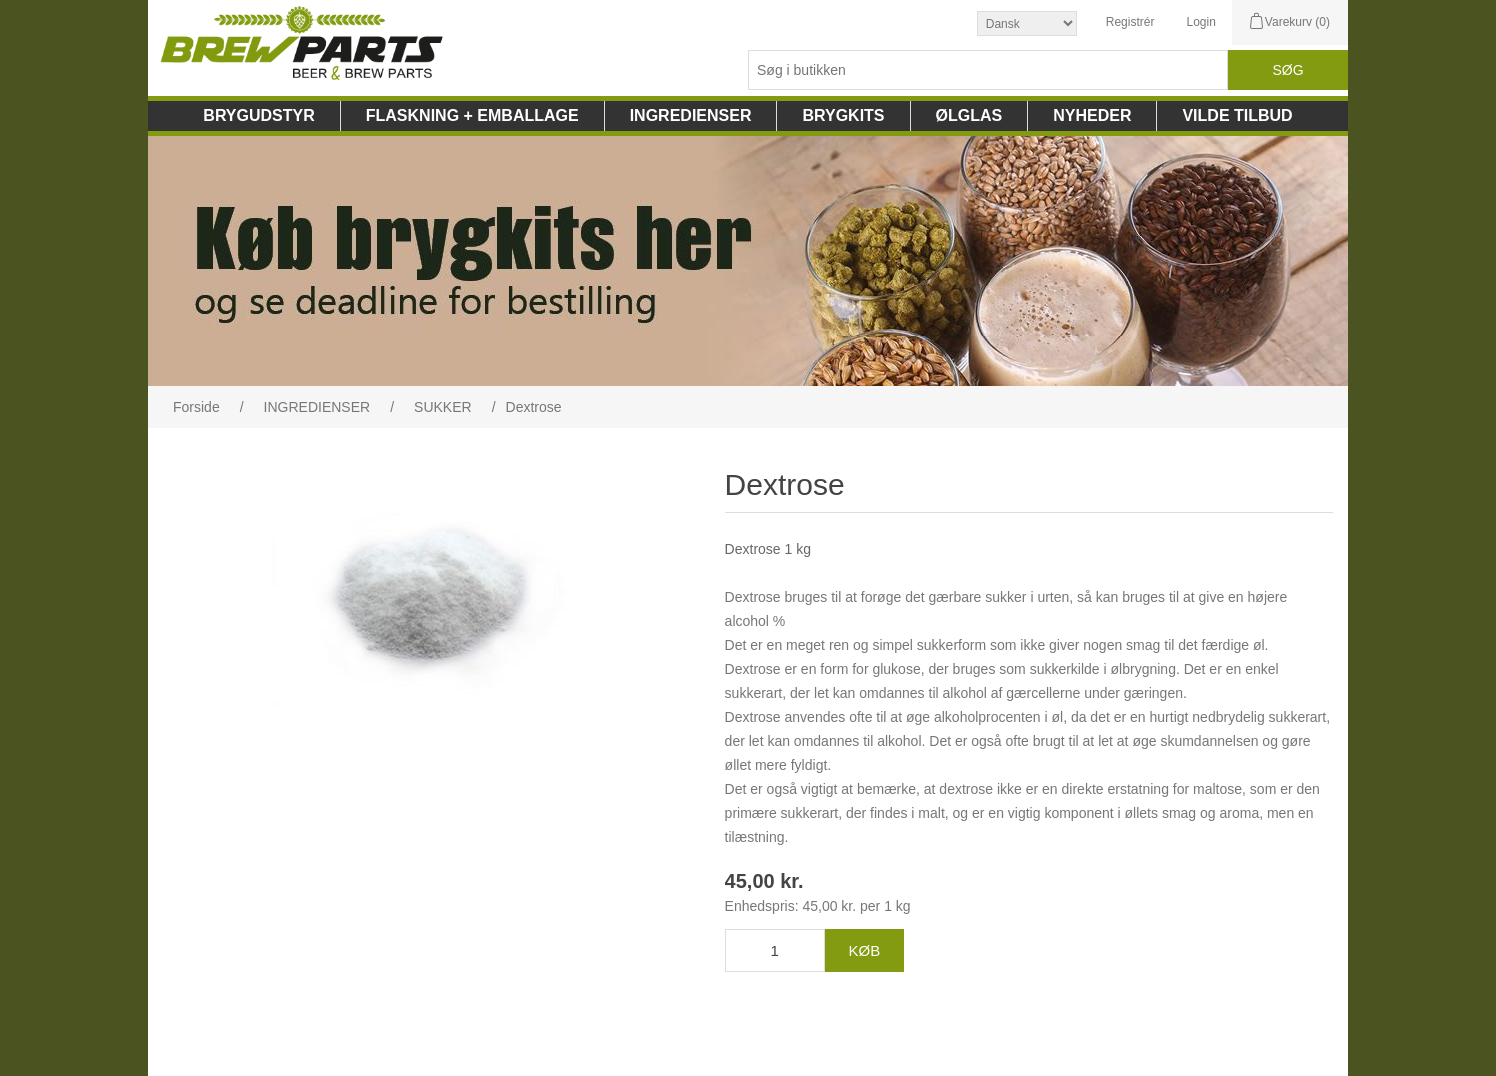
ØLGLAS (969, 115)
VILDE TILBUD (1237, 115)
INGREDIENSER (691, 115)
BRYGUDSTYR (258, 115)
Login (1200, 22)
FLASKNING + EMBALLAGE (472, 115)
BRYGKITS (843, 115)
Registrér (1130, 22)
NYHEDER (1092, 115)
